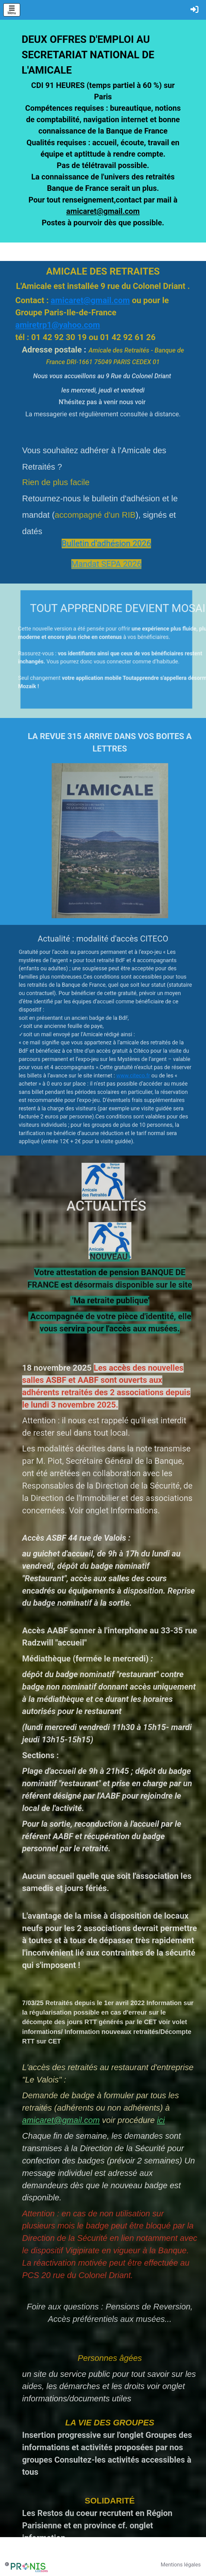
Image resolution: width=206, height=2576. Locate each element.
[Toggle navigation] (11, 9)
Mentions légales (181, 2565)
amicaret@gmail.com (103, 213)
